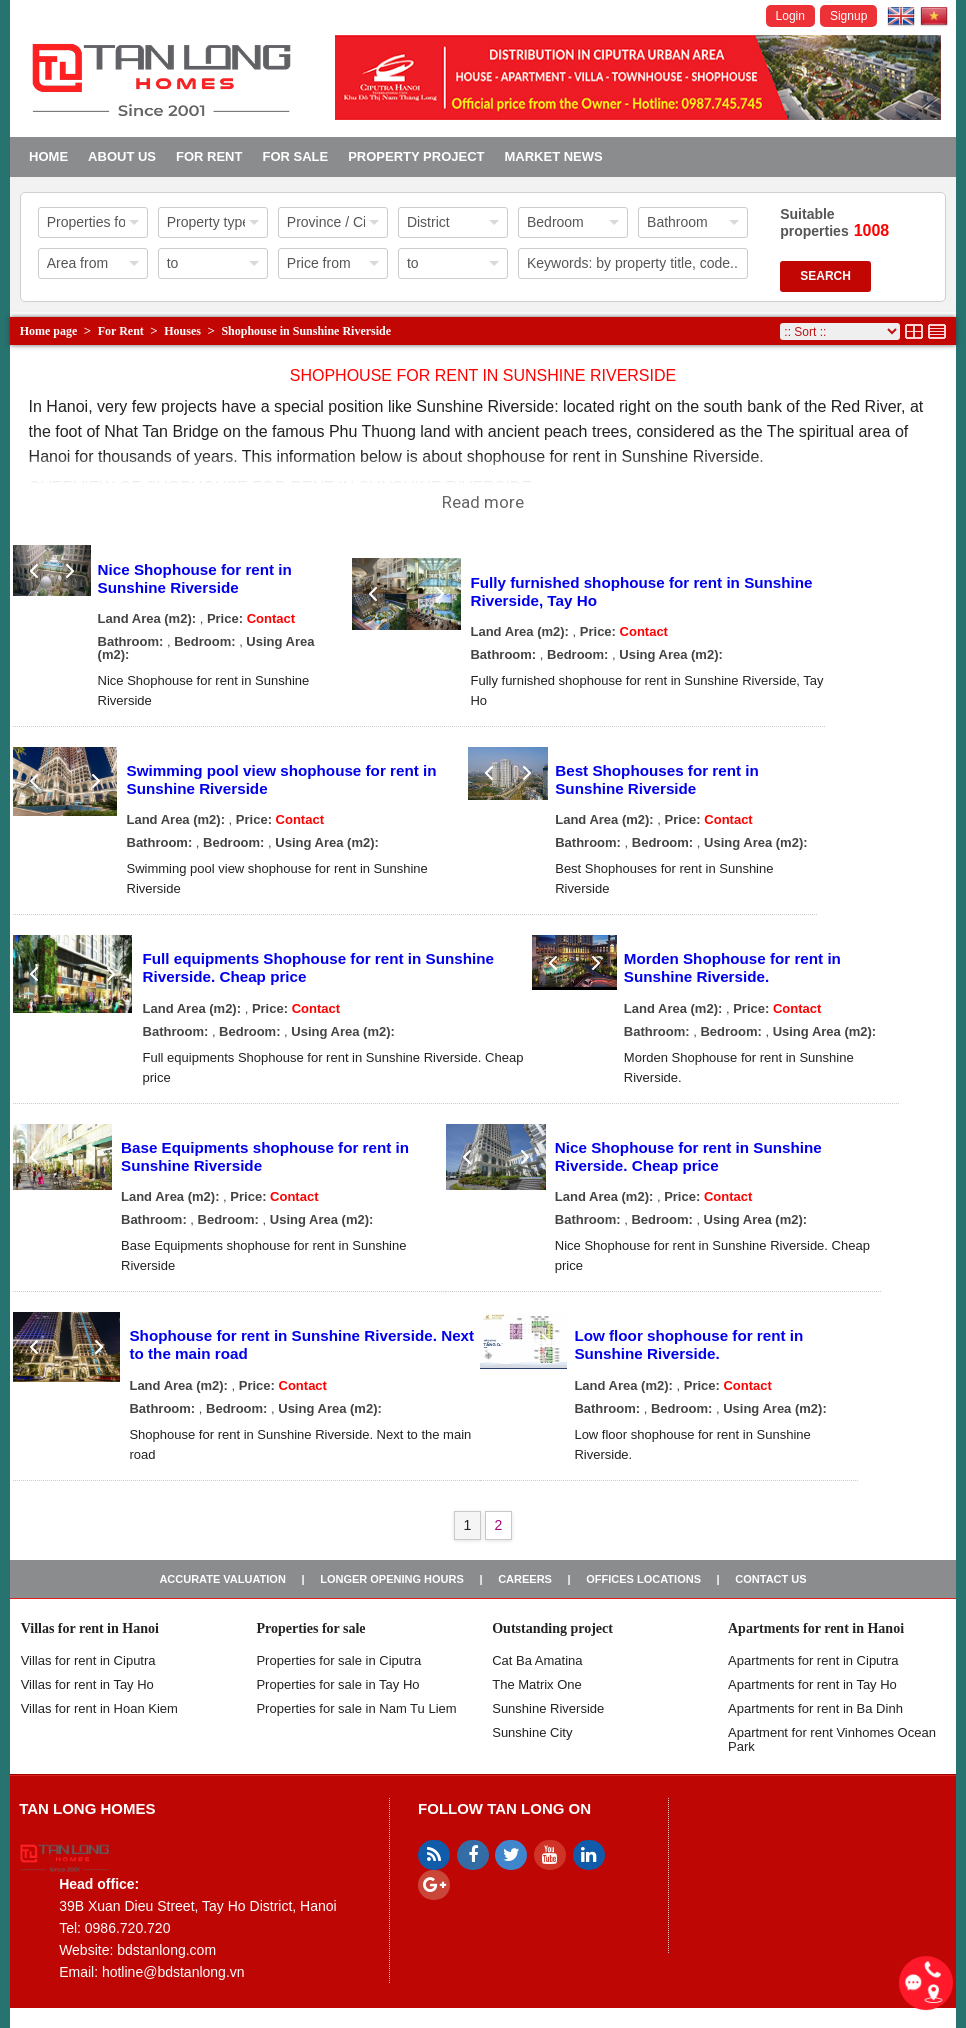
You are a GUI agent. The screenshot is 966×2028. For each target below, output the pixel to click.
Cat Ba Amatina (537, 1660)
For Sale (295, 156)
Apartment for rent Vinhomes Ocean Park (832, 1739)
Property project (416, 156)
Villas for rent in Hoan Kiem (99, 1708)
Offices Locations (643, 1579)
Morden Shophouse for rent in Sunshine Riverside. (732, 967)
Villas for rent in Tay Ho (87, 1684)
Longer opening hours (392, 1579)
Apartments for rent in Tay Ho (812, 1684)
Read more (483, 502)
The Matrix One (537, 1684)
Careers (525, 1579)
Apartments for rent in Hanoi (816, 1628)
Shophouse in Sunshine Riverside (306, 331)
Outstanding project (552, 1628)
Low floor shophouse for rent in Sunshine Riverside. (688, 1344)
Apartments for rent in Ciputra (813, 1660)
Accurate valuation (222, 1579)
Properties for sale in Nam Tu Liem (356, 1708)
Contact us (770, 1579)
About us (122, 156)
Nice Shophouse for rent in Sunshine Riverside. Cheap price (688, 1156)
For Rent (209, 156)
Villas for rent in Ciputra (88, 1660)
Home (48, 156)
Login (790, 16)
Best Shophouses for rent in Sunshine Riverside (657, 779)
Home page (49, 331)
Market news (553, 156)
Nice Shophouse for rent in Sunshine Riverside (195, 578)
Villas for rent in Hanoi (90, 1628)
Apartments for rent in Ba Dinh (815, 1708)
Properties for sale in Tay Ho (337, 1684)
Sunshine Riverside (548, 1708)
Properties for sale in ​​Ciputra (338, 1660)
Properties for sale (310, 1628)
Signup (848, 16)
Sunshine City (532, 1732)
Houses (182, 331)
